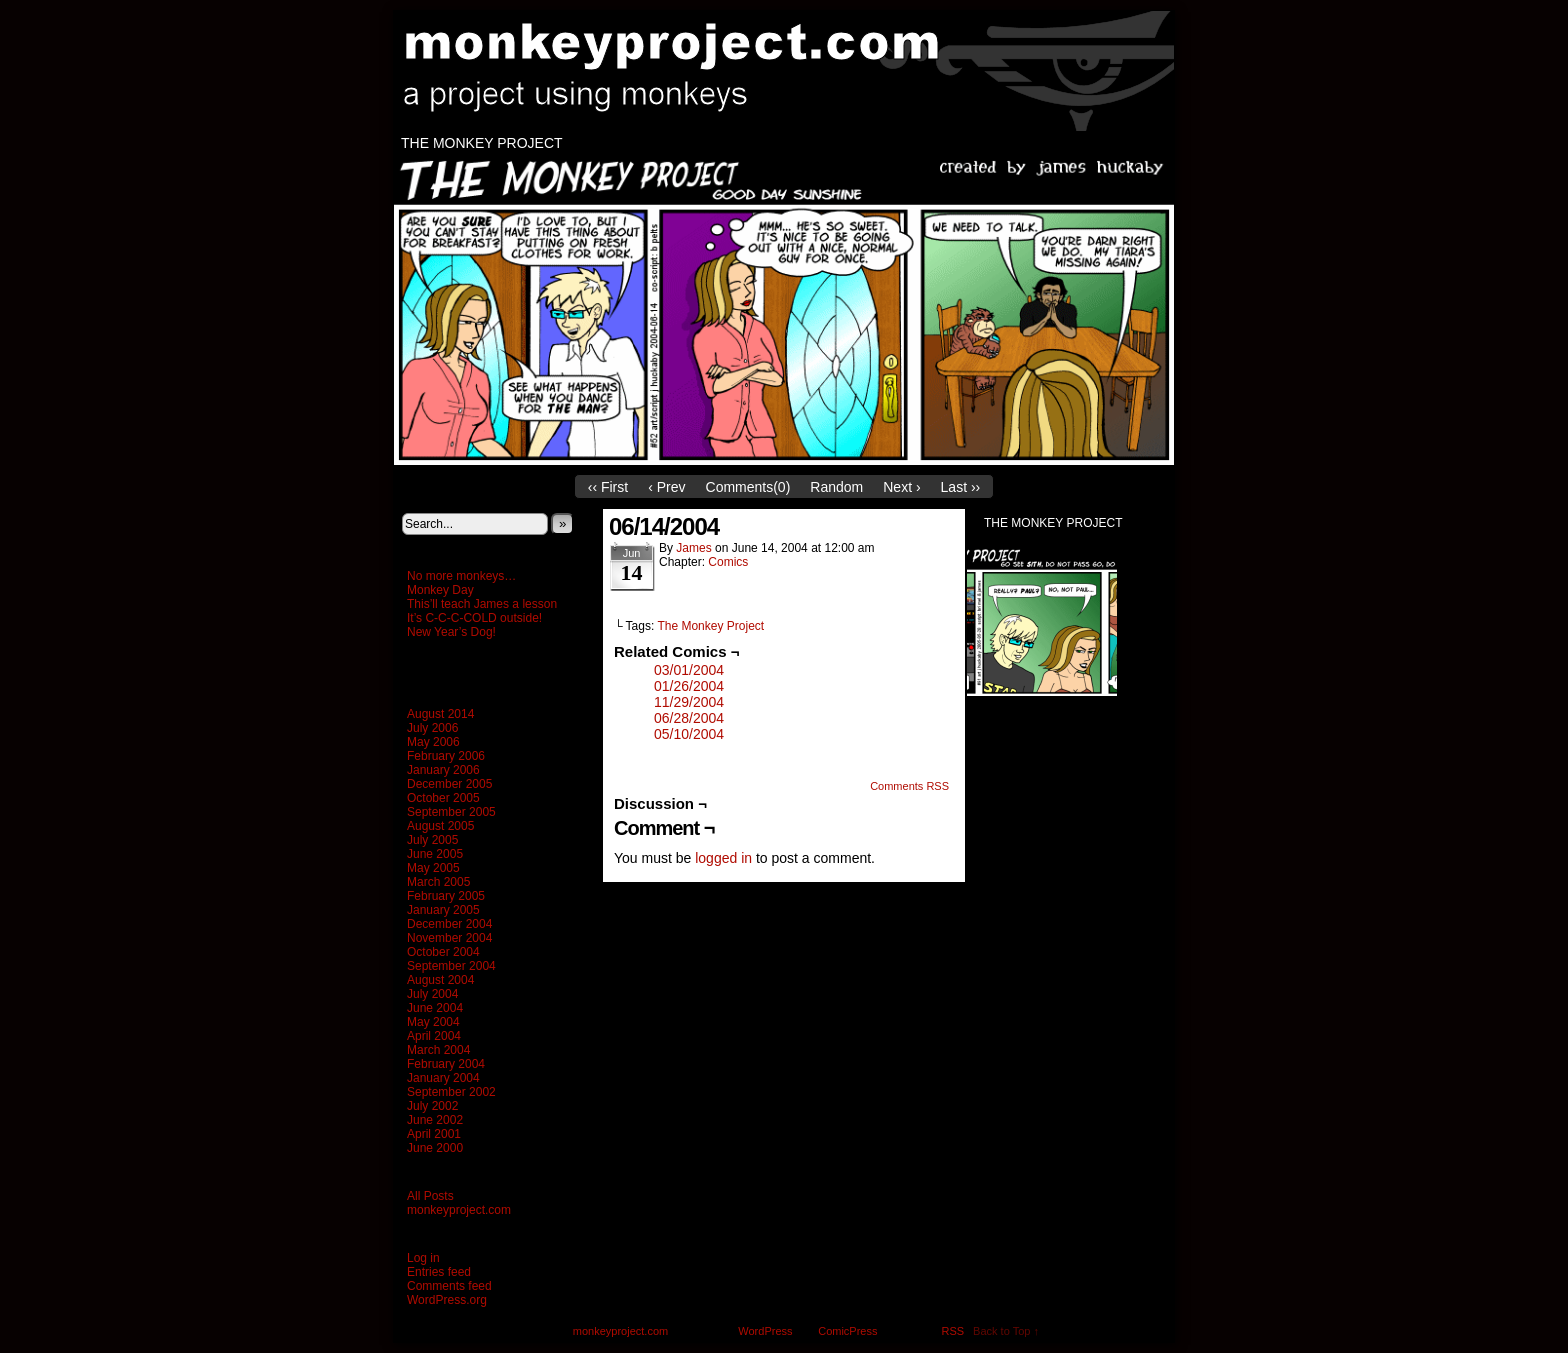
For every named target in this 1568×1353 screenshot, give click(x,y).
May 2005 (433, 868)
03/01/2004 (689, 670)
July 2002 (432, 1106)
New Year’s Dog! (451, 632)
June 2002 (435, 1120)
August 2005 (440, 826)
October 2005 (443, 798)
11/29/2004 (689, 702)
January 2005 (443, 910)
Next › (901, 487)
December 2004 (449, 924)
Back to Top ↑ (1006, 1331)
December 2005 (449, 784)
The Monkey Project (482, 143)
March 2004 (438, 1050)
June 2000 (435, 1148)
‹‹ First (608, 487)
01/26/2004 (689, 686)
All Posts (430, 1196)
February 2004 (446, 1064)
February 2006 (446, 756)
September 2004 (451, 966)
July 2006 (432, 728)
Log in (423, 1258)
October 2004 (443, 952)
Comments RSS (909, 786)
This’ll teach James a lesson (482, 604)
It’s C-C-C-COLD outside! (474, 618)
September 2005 (451, 812)
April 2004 (434, 1036)
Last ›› (961, 487)
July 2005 (432, 840)
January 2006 (443, 770)
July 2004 (432, 994)
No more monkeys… (461, 576)
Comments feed (449, 1286)
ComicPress (847, 1331)
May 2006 (433, 742)
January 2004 (443, 1078)
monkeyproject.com (794, 71)
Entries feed (439, 1272)
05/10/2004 (689, 734)
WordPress (765, 1331)
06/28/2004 (689, 718)
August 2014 (440, 714)
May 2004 (433, 1022)
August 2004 (440, 980)
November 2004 (449, 938)
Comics (728, 562)
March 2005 (438, 882)
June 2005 (435, 854)
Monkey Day (440, 590)
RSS (953, 1331)
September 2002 (451, 1092)
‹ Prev (666, 487)
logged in (723, 858)
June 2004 (435, 1008)
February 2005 (446, 896)
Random (836, 487)
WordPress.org (447, 1300)
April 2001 (434, 1134)
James (693, 548)
